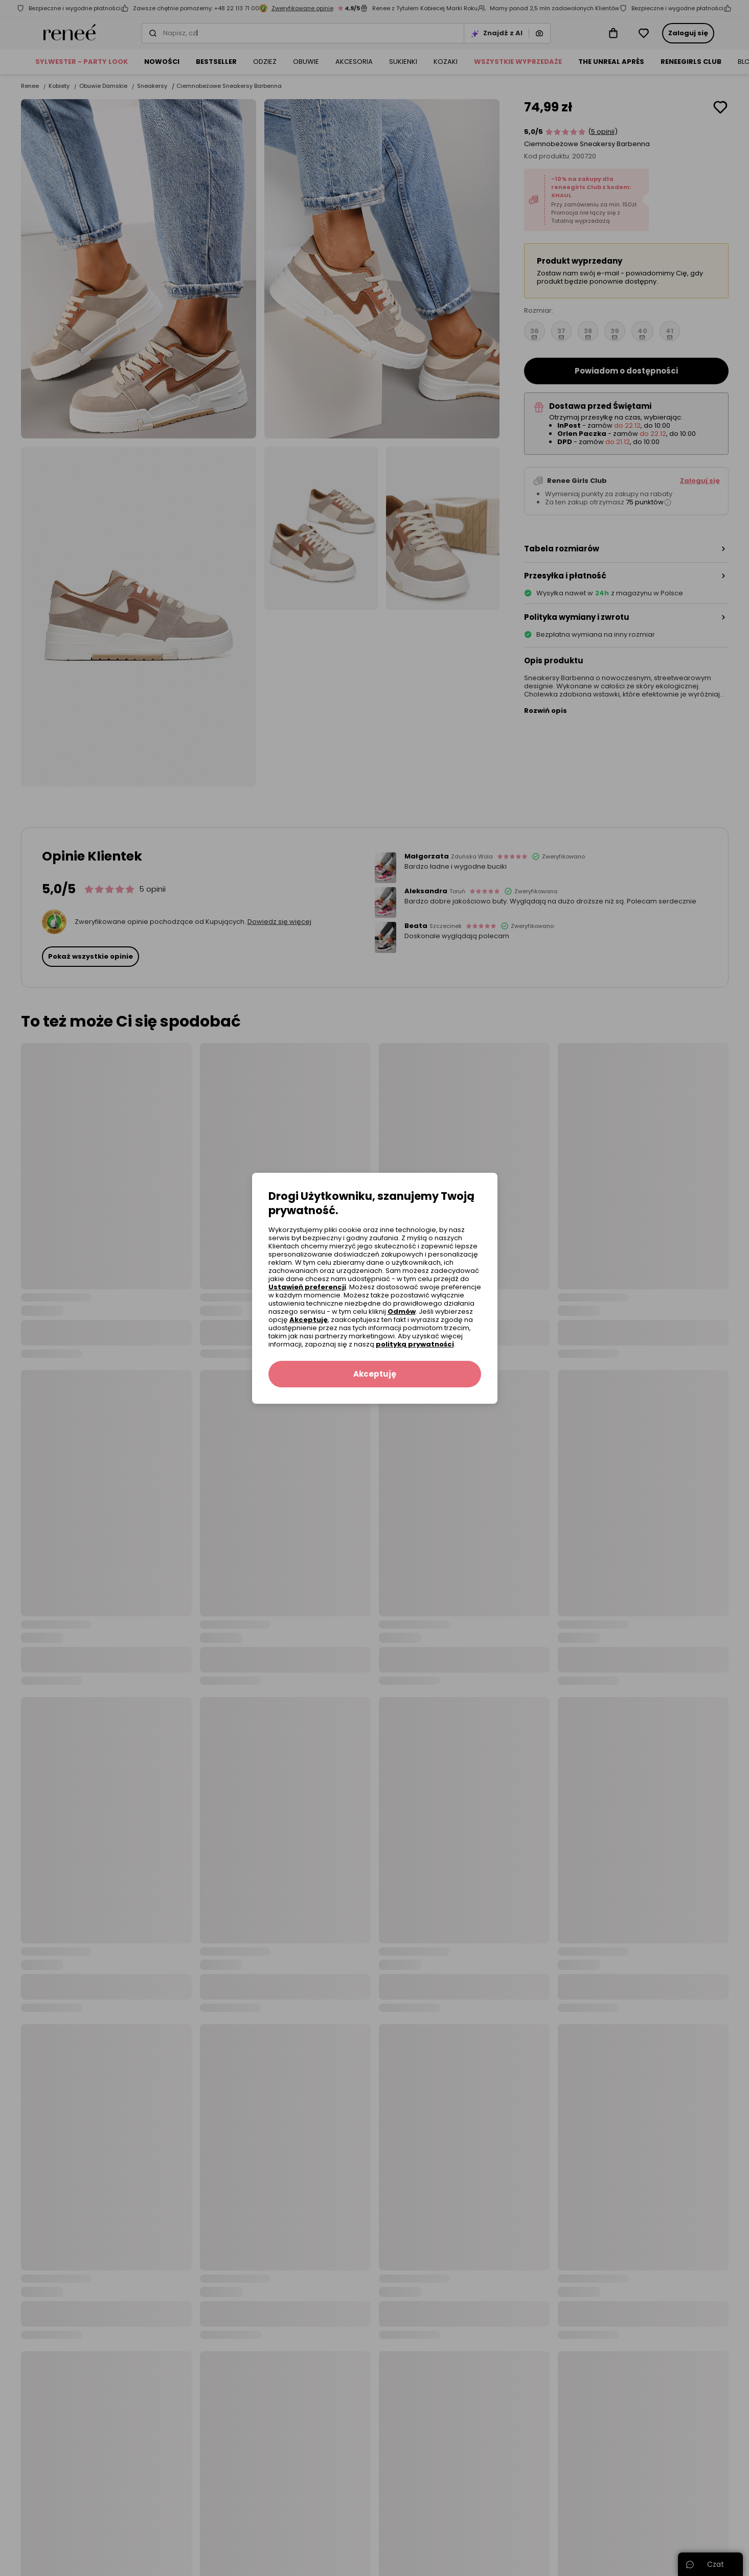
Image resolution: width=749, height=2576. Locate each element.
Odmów (402, 1311)
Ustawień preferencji (307, 1287)
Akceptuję (308, 1320)
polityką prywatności (415, 1344)
